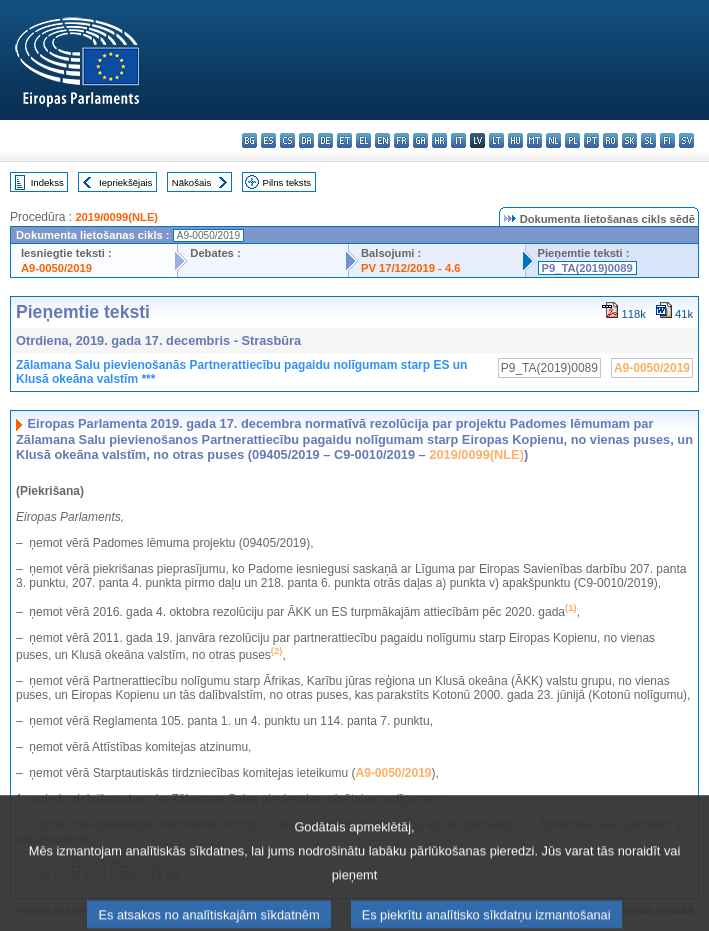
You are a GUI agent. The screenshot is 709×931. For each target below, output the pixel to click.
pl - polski (572, 140)
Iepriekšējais (125, 182)
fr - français (401, 140)
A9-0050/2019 (56, 268)
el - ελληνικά (363, 140)
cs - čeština (287, 140)
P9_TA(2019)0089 (587, 268)
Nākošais (191, 182)
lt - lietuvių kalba (496, 140)
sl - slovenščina (648, 140)
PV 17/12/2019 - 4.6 (411, 268)
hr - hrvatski (439, 140)
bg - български (249, 140)
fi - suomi (667, 140)
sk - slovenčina (629, 140)
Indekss (47, 182)
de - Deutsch (325, 140)
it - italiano (458, 140)
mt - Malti (534, 140)
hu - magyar (515, 140)
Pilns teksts (287, 182)
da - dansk (306, 140)
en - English (382, 140)
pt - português (591, 140)
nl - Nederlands (553, 140)
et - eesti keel (344, 140)
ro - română (610, 140)
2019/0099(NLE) (116, 217)
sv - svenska (686, 140)
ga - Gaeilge (420, 140)
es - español (268, 140)
